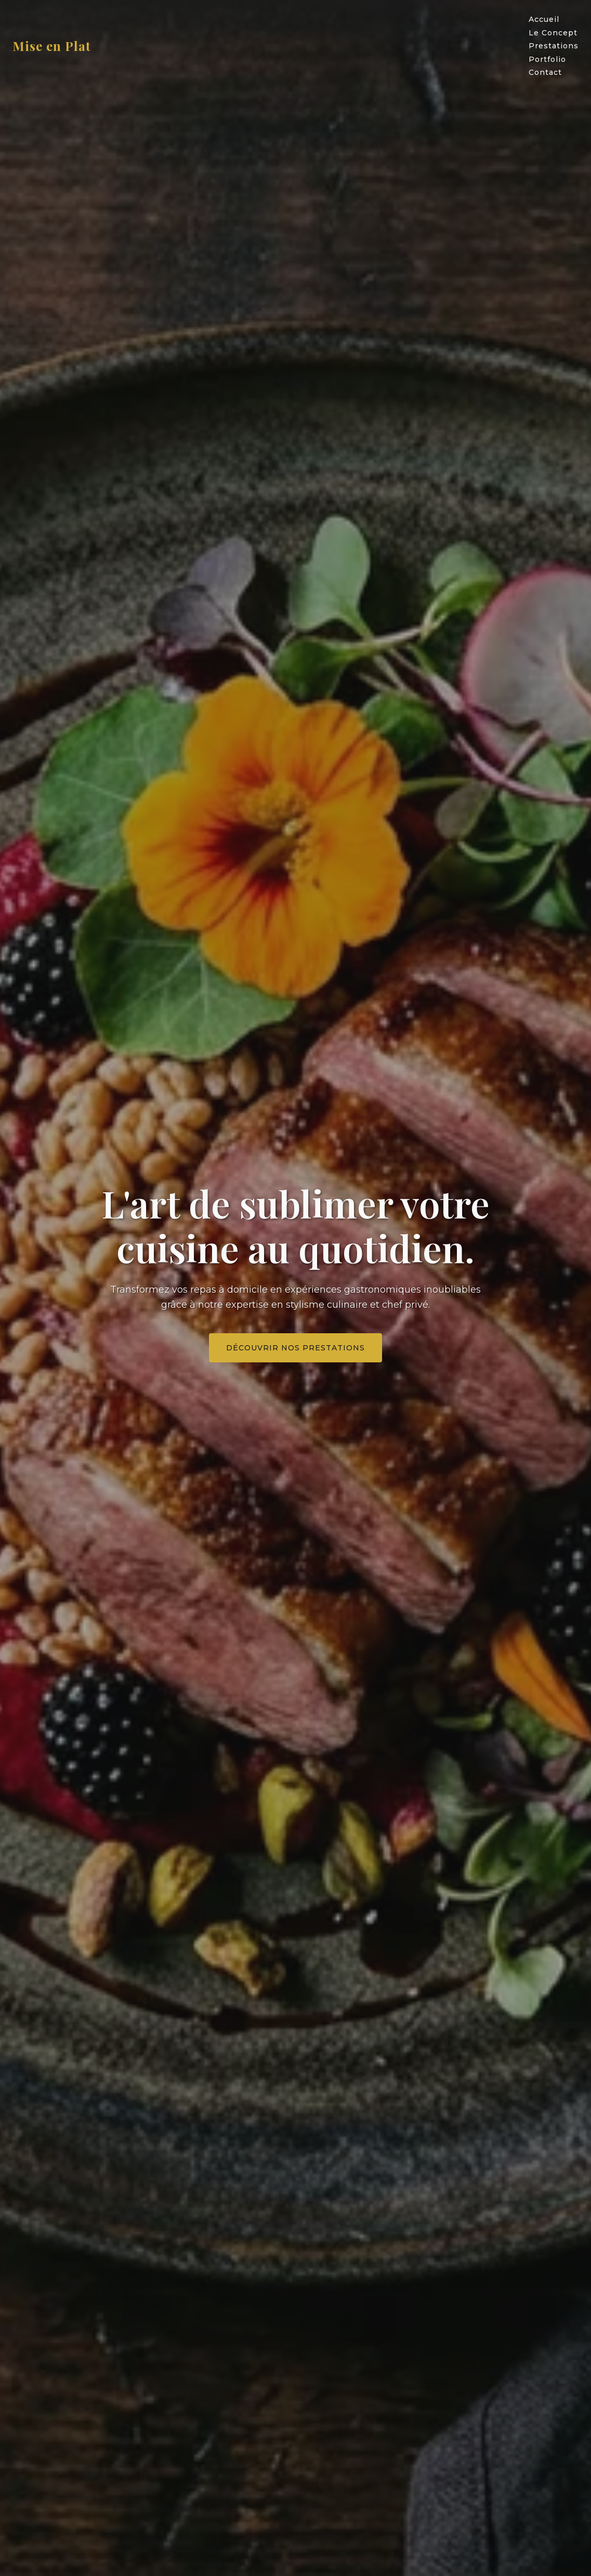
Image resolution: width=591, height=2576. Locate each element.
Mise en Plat (51, 45)
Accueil (544, 19)
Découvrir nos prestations (295, 1347)
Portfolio (547, 59)
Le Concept (553, 32)
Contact (545, 72)
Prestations (554, 45)
